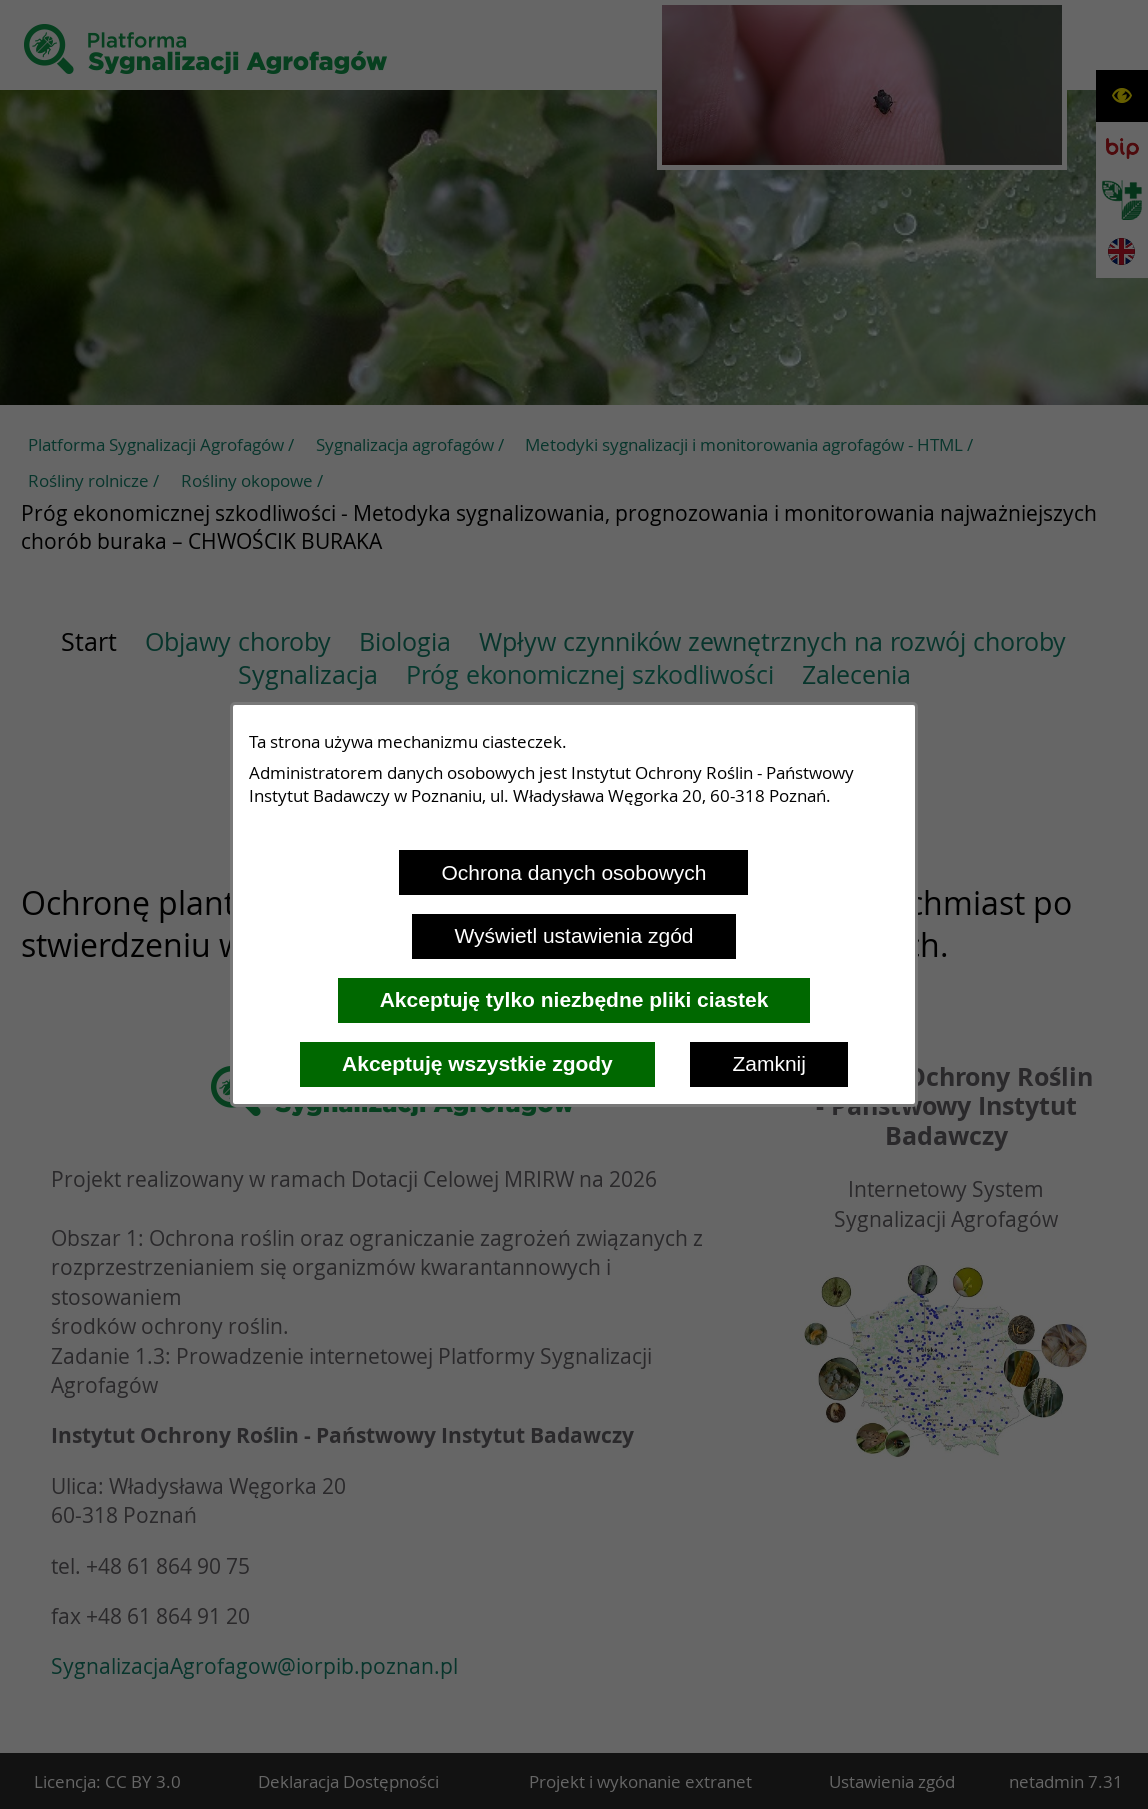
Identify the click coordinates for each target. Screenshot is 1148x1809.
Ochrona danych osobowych (573, 872)
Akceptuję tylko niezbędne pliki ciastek (574, 999)
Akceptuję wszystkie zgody (477, 1063)
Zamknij (769, 1063)
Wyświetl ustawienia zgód (573, 935)
